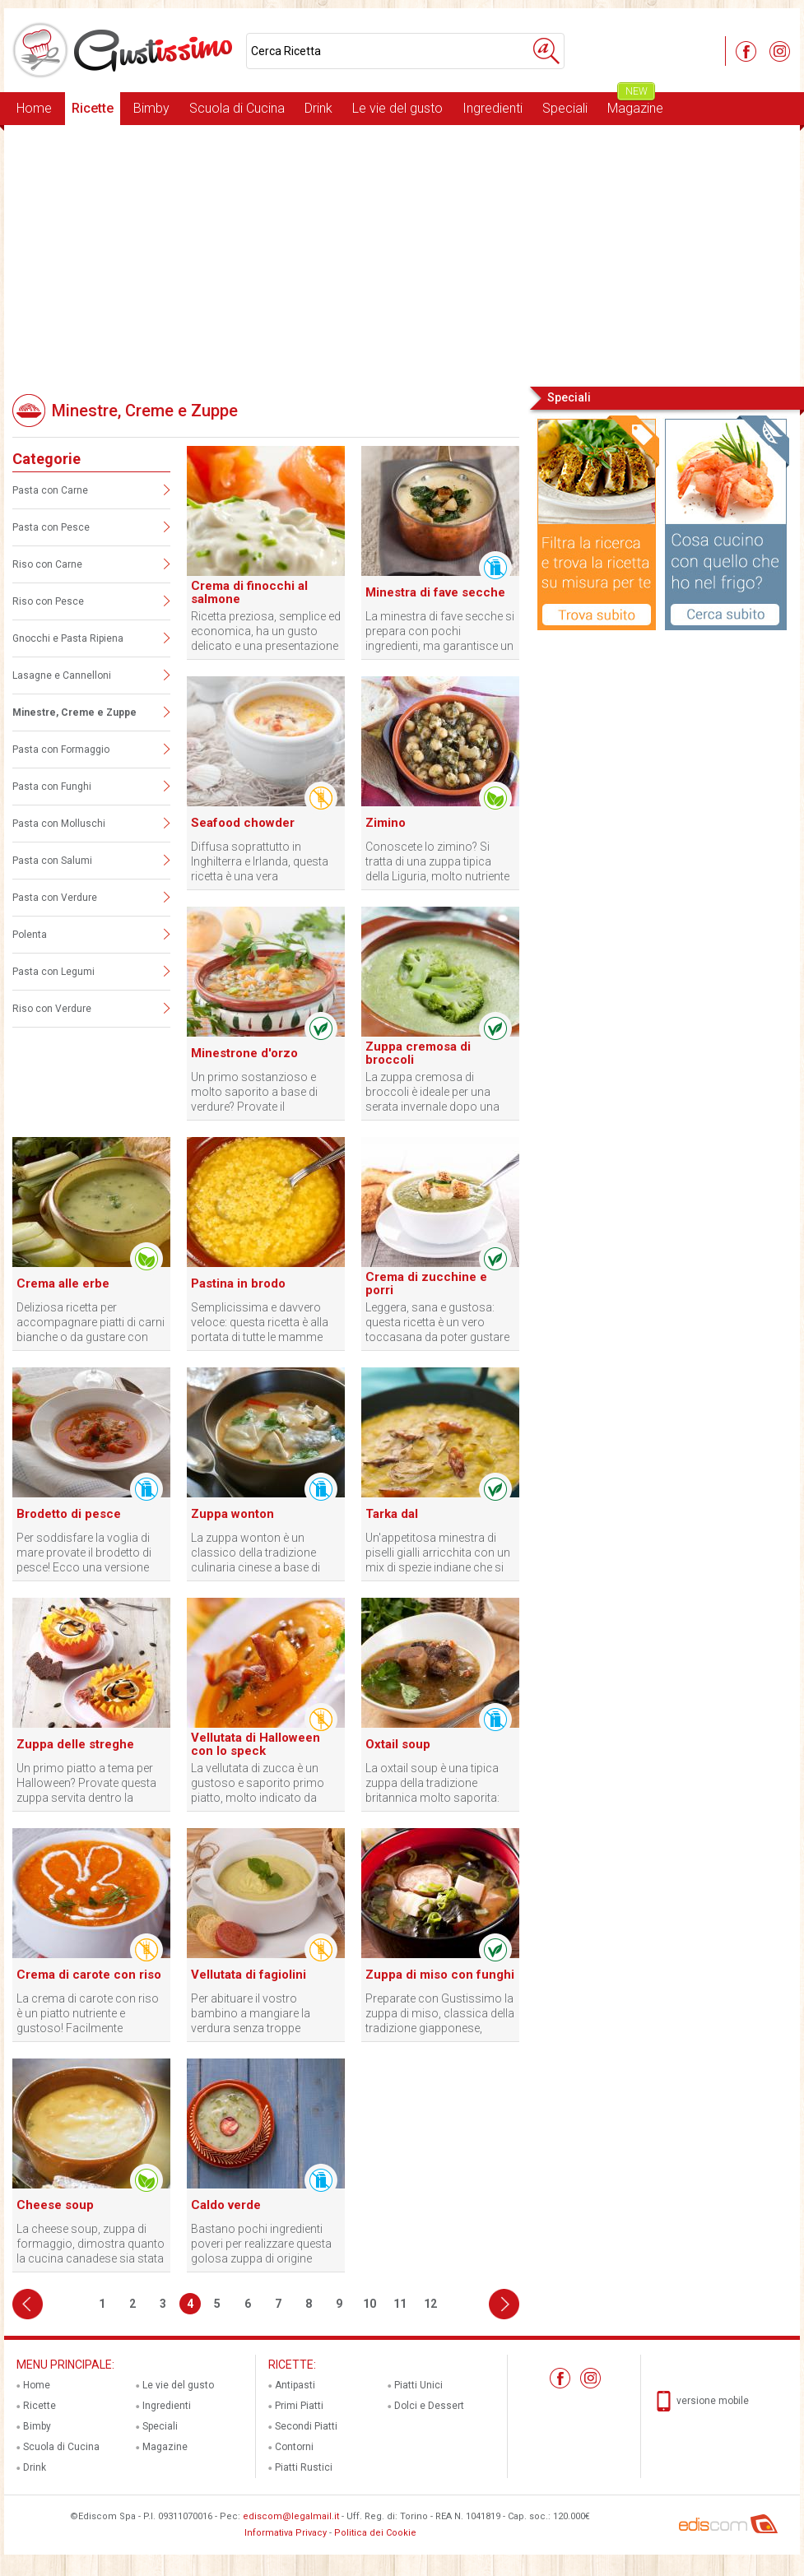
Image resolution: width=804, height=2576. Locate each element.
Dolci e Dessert (429, 2405)
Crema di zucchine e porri (426, 1283)
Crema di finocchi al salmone (249, 592)
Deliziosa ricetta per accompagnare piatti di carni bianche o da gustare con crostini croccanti (90, 1322)
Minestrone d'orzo (244, 1053)
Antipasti (295, 2385)
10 (369, 2303)
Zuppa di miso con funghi (439, 1974)
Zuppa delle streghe (75, 1744)
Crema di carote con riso (88, 1974)
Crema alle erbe (62, 1283)
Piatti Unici (418, 2385)
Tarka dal (391, 1513)
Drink (318, 108)
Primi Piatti (299, 2405)
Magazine (635, 104)
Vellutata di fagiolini (248, 1974)
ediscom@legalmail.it (291, 2516)
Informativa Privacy (285, 2532)
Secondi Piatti (306, 2426)
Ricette (93, 108)
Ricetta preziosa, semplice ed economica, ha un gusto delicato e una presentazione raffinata (266, 631)
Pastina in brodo (238, 1283)
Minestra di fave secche (435, 592)
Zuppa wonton (232, 1513)
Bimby (151, 108)
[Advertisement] (402, 254)
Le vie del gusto (397, 108)
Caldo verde (226, 2205)
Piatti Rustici (303, 2467)
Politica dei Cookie (375, 2532)
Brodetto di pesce (68, 1513)
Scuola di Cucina (237, 108)
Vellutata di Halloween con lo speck (255, 1744)
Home (34, 108)
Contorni (294, 2447)
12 (430, 2303)
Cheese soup (55, 2205)
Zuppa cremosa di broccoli (418, 1053)
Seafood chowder (243, 822)
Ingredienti (492, 108)
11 (400, 2303)
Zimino (385, 822)
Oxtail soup (397, 1744)
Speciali (565, 108)
